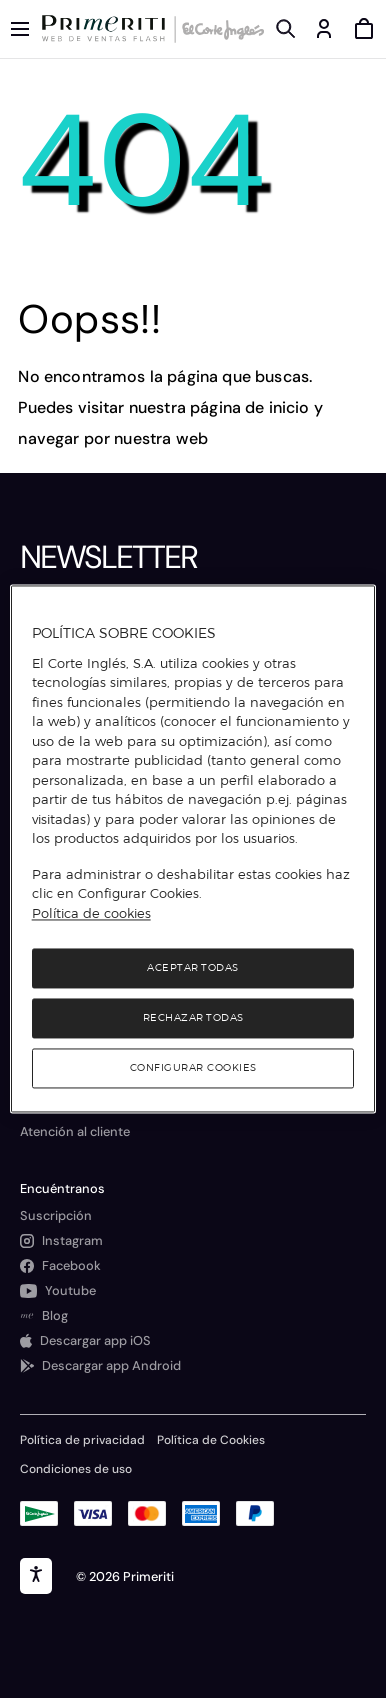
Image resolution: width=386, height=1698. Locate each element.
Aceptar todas (193, 968)
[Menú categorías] (20, 29)
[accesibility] (36, 1576)
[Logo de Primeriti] (107, 29)
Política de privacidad (82, 1440)
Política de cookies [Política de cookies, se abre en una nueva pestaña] (91, 913)
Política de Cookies (211, 1440)
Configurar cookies (193, 1068)
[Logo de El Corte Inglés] (220, 29)
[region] (193, 848)
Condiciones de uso (76, 1469)
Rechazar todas (193, 1018)
